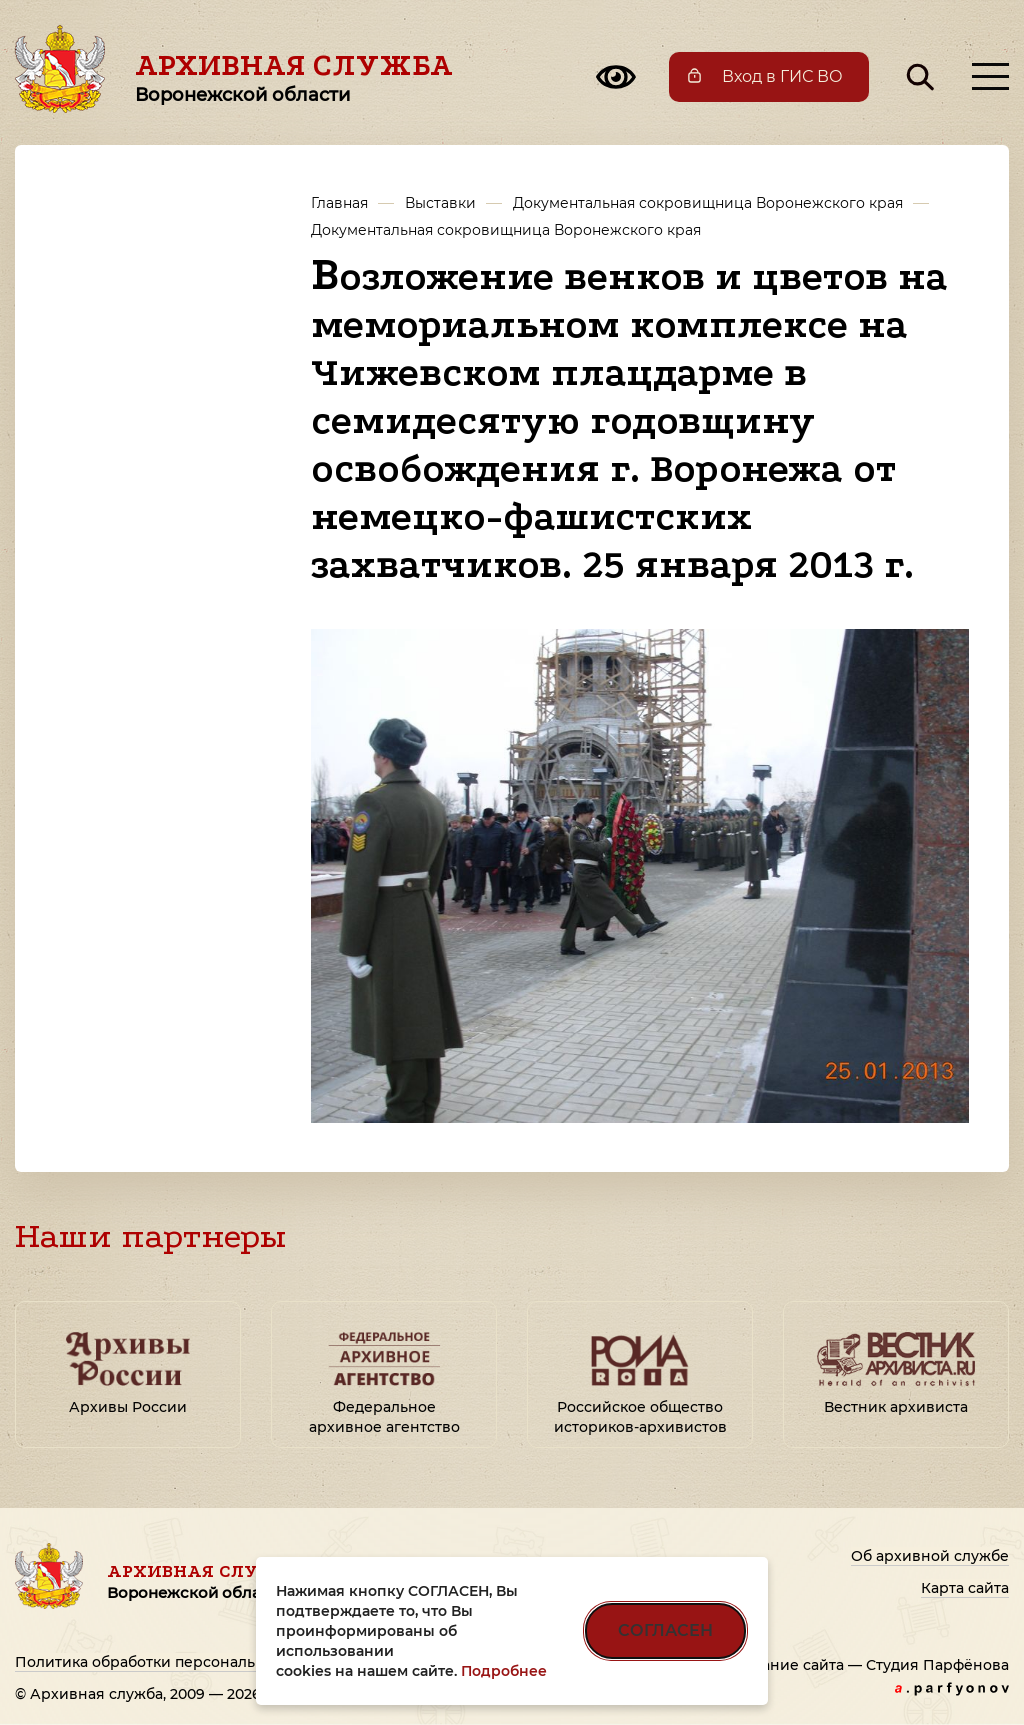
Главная (339, 203)
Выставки (440, 203)
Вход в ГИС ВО (782, 76)
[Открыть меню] (990, 76)
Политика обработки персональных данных (179, 1662)
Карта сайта (965, 1588)
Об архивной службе (930, 1556)
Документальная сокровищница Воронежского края (708, 203)
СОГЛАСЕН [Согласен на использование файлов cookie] (665, 1630)
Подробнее (504, 1671)
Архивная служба (294, 77)
